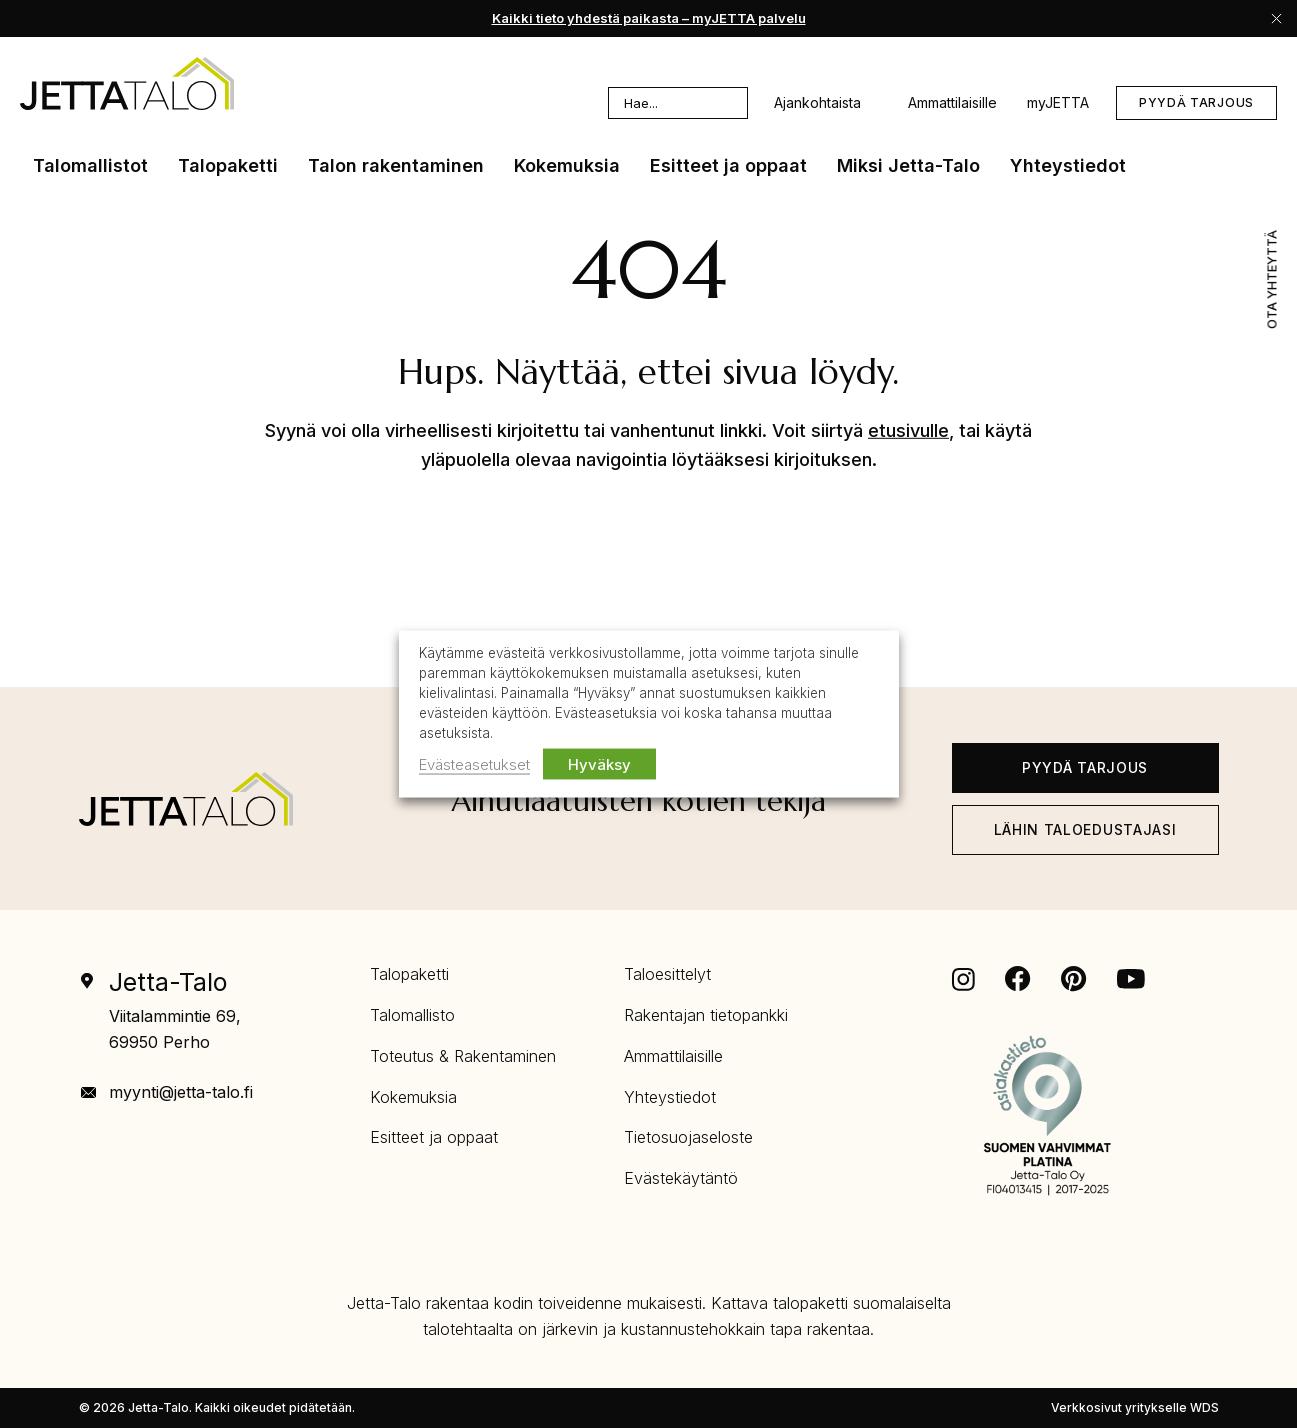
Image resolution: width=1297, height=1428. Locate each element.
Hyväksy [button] (599, 763)
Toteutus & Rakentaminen (463, 1056)
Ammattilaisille (952, 102)
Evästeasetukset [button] (474, 763)
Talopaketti (409, 974)
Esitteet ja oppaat (434, 1137)
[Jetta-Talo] (186, 799)
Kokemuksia (413, 1097)
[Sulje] (1276, 18)
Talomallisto (412, 1015)
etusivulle (908, 430)
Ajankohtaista (831, 103)
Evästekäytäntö (681, 1178)
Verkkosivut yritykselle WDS (1135, 1407)
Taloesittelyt (667, 974)
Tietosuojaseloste (688, 1137)
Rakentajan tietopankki (706, 1015)
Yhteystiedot (670, 1097)
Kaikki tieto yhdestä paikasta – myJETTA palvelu (649, 18)
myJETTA (1058, 102)
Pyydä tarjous (1196, 102)
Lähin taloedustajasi (1085, 829)
